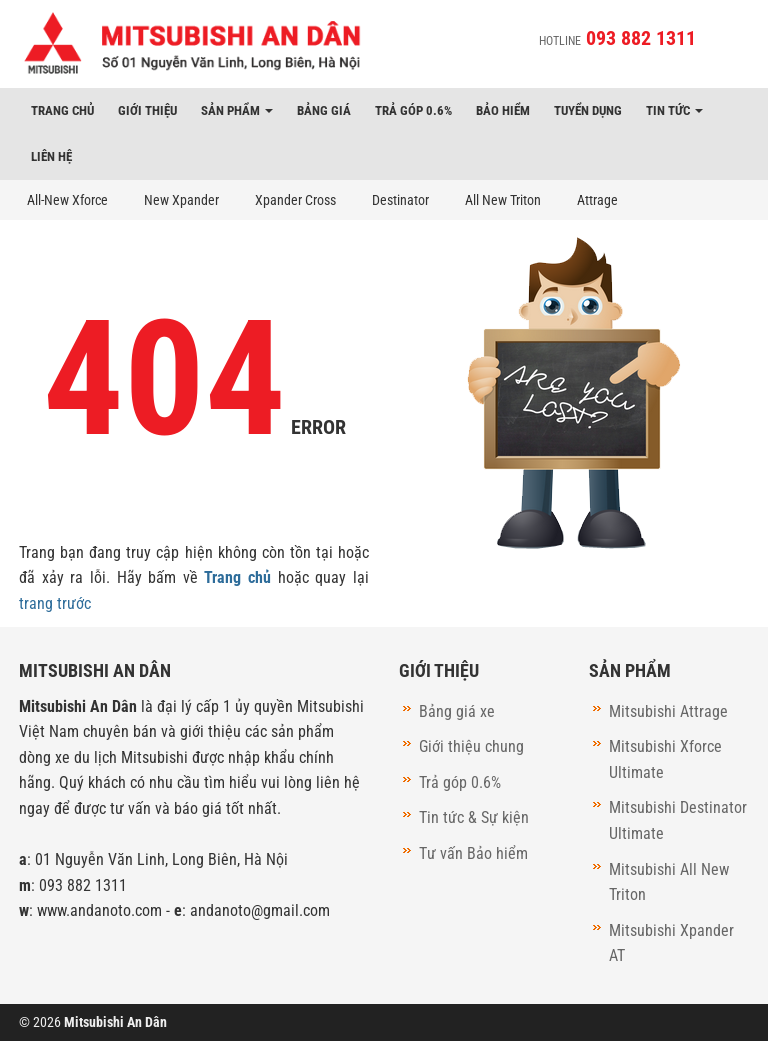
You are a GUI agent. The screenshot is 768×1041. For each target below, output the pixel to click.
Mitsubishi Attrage (668, 711)
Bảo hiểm (503, 110)
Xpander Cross (295, 200)
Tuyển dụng (588, 110)
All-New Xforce (67, 200)
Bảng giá (324, 110)
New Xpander (181, 200)
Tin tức (674, 110)
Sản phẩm (237, 110)
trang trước (55, 603)
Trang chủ (62, 110)
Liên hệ (51, 156)
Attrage (597, 200)
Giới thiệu (147, 110)
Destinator (400, 200)
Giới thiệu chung (471, 746)
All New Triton (503, 200)
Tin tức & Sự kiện (474, 817)
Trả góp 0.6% (413, 110)
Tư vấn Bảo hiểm (473, 853)
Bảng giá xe (457, 711)
